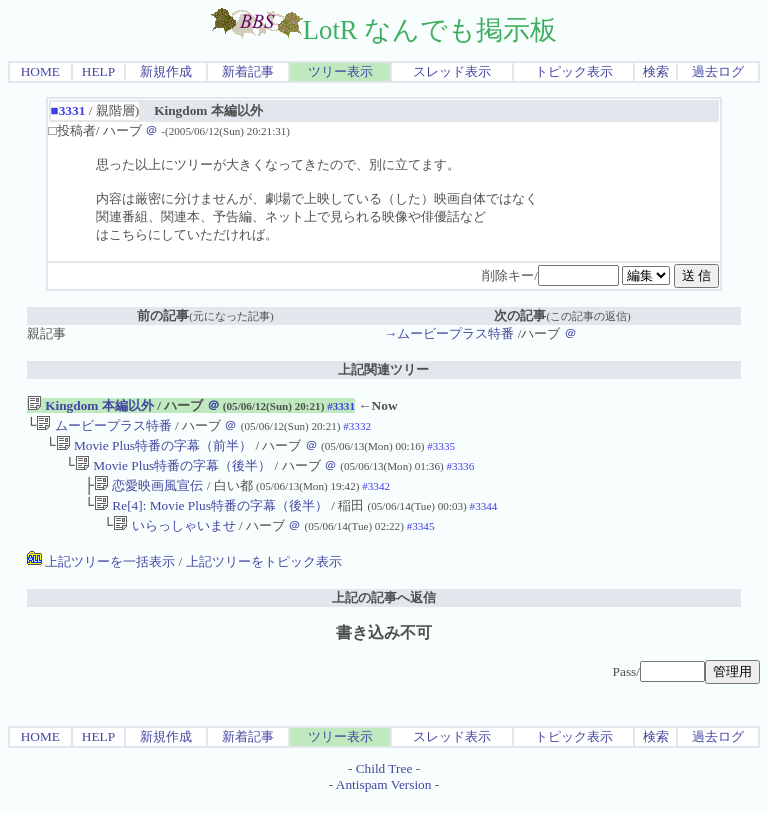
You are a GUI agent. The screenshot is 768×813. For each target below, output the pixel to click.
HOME (40, 71)
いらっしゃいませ (174, 537)
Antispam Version (384, 796)
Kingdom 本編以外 (90, 405)
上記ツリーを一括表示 (101, 573)
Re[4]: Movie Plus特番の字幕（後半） (211, 515)
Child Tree (384, 780)
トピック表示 (574, 71)
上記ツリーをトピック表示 (264, 573)
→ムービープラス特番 (449, 333)
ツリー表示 (340, 71)
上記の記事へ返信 (384, 609)
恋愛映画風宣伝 (148, 493)
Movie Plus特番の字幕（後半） (173, 471)
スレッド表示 (452, 71)
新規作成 (166, 71)
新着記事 (248, 71)
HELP (98, 71)
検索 (656, 71)
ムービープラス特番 (103, 427)
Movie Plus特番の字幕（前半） (154, 449)
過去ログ (718, 71)
